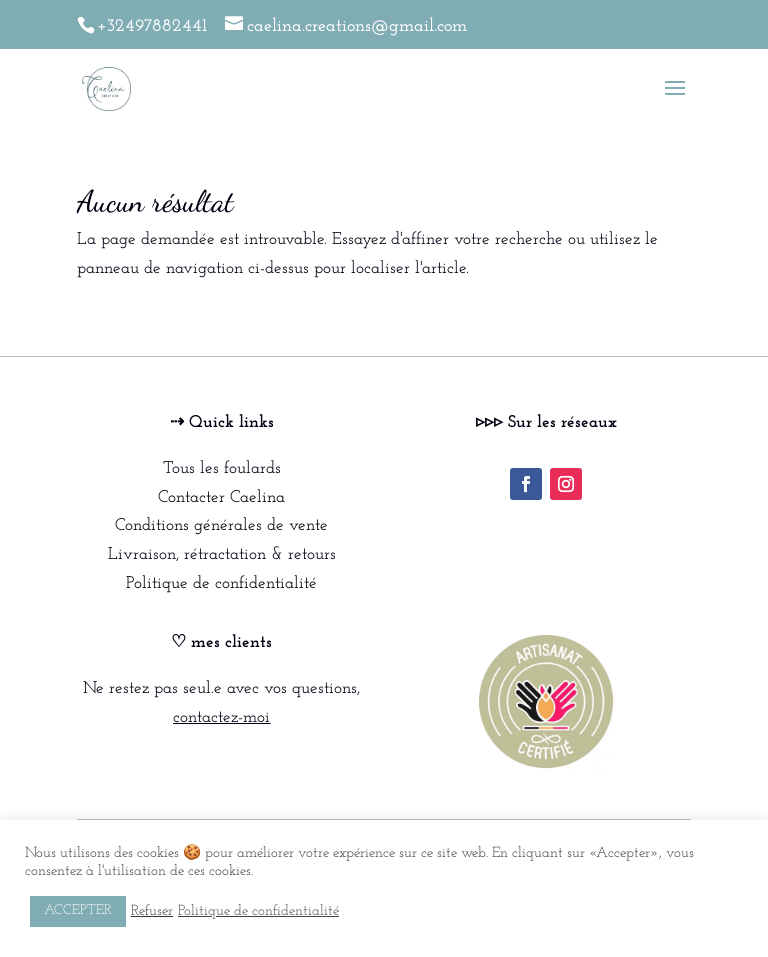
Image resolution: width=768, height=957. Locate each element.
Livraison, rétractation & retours (222, 554)
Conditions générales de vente (221, 525)
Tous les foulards (222, 468)
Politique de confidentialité (221, 583)
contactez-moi (221, 717)
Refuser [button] (152, 911)
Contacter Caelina (221, 497)
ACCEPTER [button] (78, 910)
